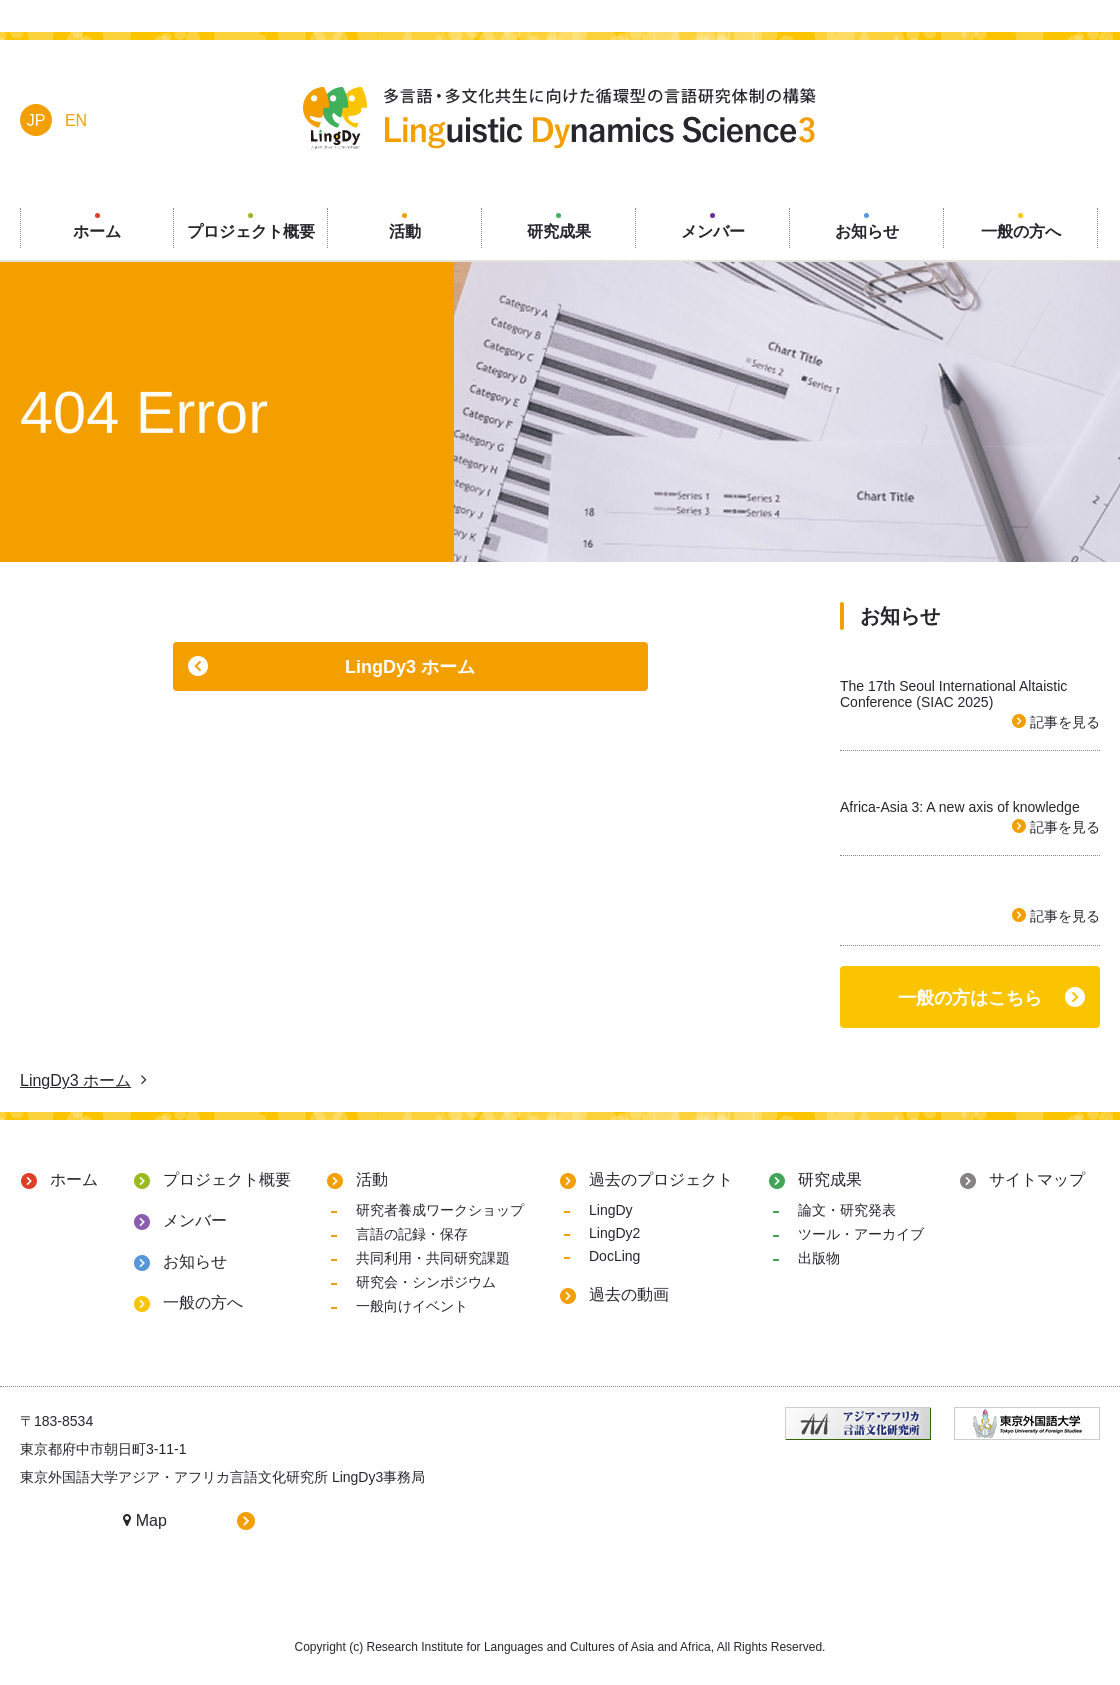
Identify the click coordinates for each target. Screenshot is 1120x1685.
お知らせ (195, 1261)
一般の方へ (203, 1302)
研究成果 (830, 1179)
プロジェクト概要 (227, 1179)
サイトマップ (1037, 1179)
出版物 (819, 1258)
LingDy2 (614, 1233)
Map (145, 1520)
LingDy (611, 1210)
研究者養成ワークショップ (440, 1210)
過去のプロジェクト (661, 1179)
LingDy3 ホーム (410, 667)
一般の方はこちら (970, 998)
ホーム (74, 1179)
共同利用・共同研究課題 (433, 1258)
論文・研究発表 (847, 1210)
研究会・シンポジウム (426, 1282)
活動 (372, 1179)
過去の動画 (629, 1294)
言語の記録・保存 (412, 1234)
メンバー (195, 1220)
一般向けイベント (412, 1306)
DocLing (614, 1256)
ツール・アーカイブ (861, 1234)
